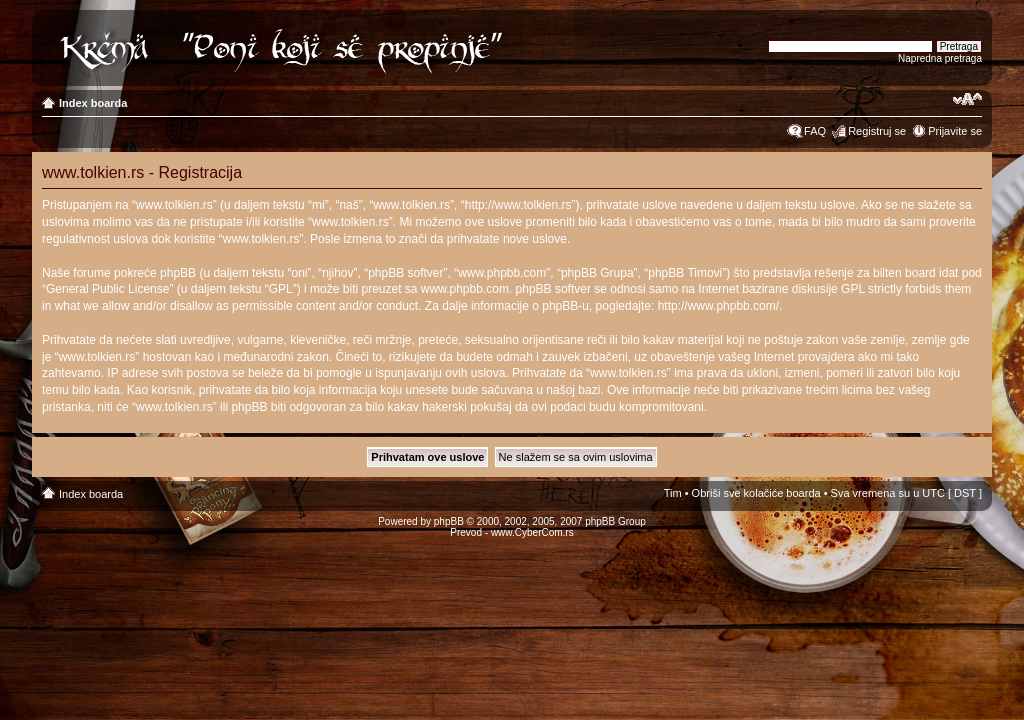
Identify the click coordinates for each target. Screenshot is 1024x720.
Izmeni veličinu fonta (967, 99)
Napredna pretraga (940, 58)
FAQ (815, 131)
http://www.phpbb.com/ (718, 306)
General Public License (107, 289)
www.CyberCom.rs (532, 532)
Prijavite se (955, 131)
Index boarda (93, 103)
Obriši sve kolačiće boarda (756, 493)
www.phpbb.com (465, 289)
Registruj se (877, 131)
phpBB (449, 521)
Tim (673, 493)
